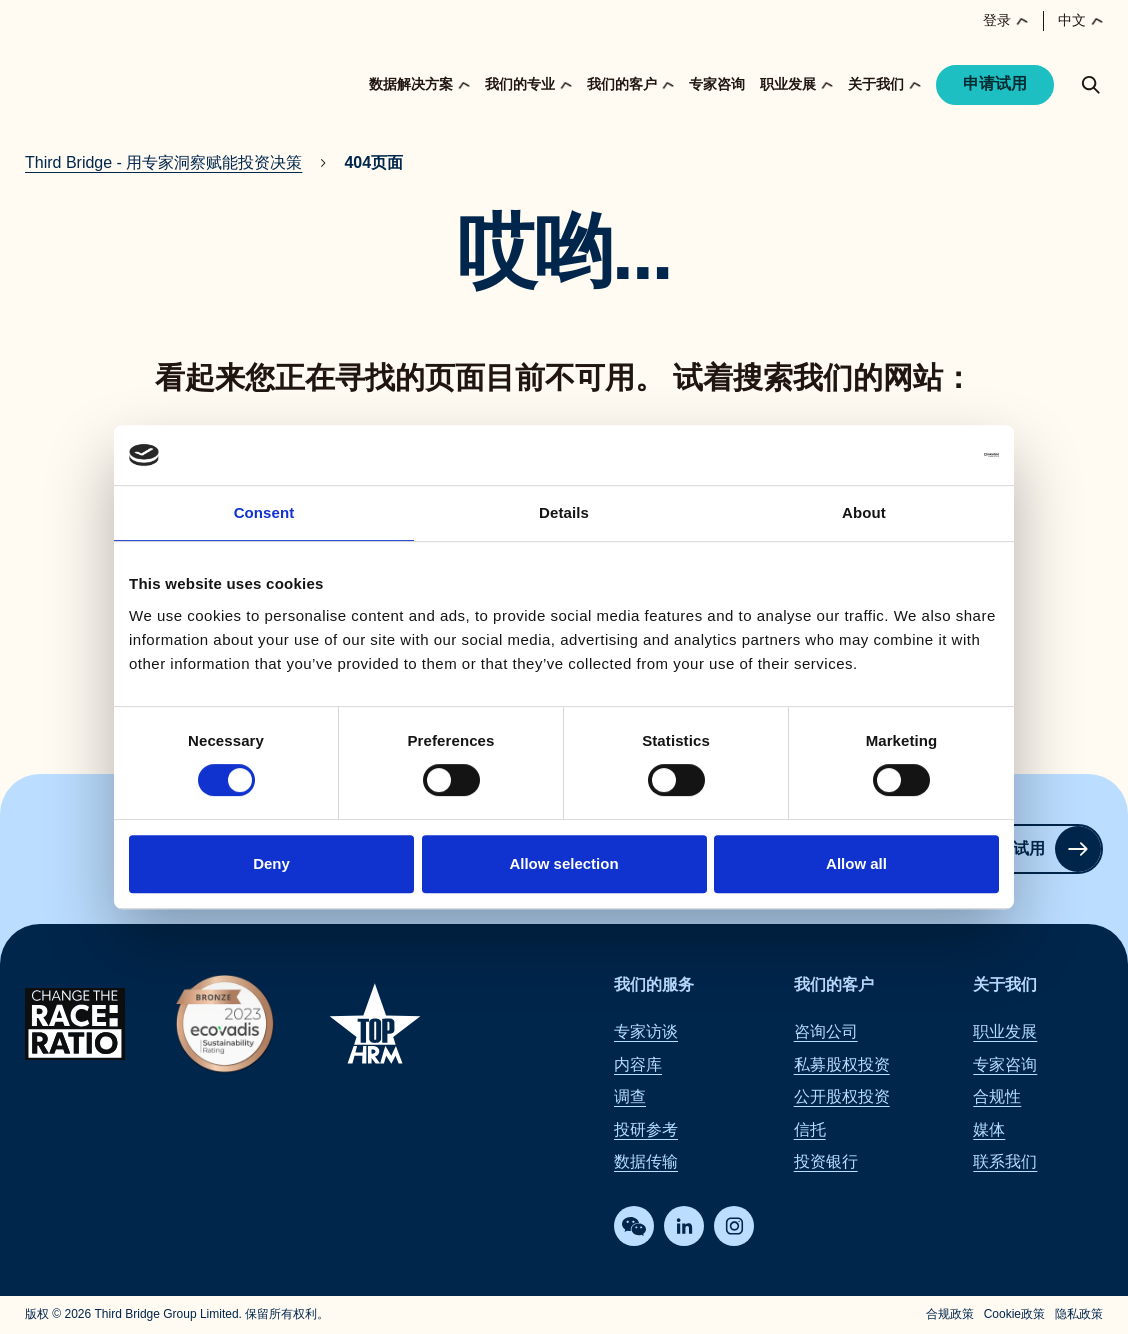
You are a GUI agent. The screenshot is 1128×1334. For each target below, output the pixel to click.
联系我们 (1005, 1161)
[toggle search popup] (1091, 85)
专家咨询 (717, 84)
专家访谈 (646, 1032)
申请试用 (995, 83)
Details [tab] (564, 512)
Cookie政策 (1014, 1315)
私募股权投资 (842, 1064)
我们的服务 (654, 984)
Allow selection (563, 863)
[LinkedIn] (684, 1227)
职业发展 (1005, 1032)
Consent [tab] (264, 512)
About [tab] (864, 512)
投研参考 (646, 1129)
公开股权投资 (842, 1097)
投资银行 (826, 1161)
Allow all (856, 863)
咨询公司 (826, 1032)
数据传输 (646, 1161)
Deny (271, 863)
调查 (630, 1097)
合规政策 (950, 1315)
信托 (810, 1129)
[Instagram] (734, 1227)
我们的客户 (834, 984)
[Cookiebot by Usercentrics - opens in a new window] (911, 455)
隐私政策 (1079, 1315)
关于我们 (1005, 984)
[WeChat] (634, 1227)
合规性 (997, 1097)
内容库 (638, 1064)
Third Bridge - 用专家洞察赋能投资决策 (163, 162)
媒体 (989, 1129)
